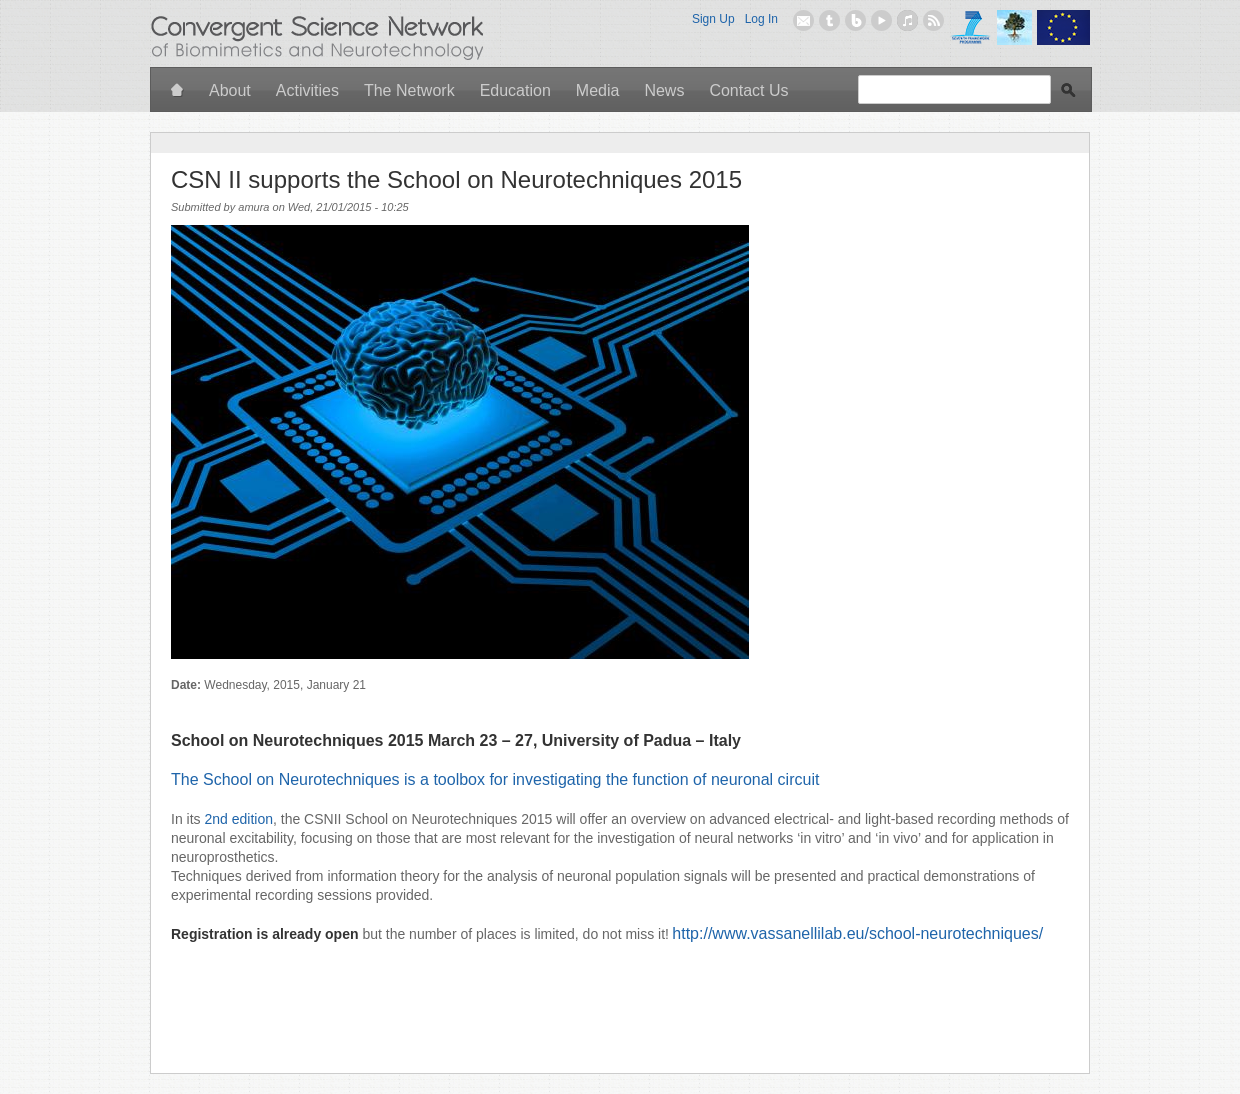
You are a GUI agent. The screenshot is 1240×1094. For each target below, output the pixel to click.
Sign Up (713, 19)
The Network (409, 90)
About (230, 90)
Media (598, 90)
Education (515, 90)
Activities (307, 90)
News (664, 90)
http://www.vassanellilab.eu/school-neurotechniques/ (857, 933)
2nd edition (238, 819)
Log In (761, 19)
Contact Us (748, 90)
